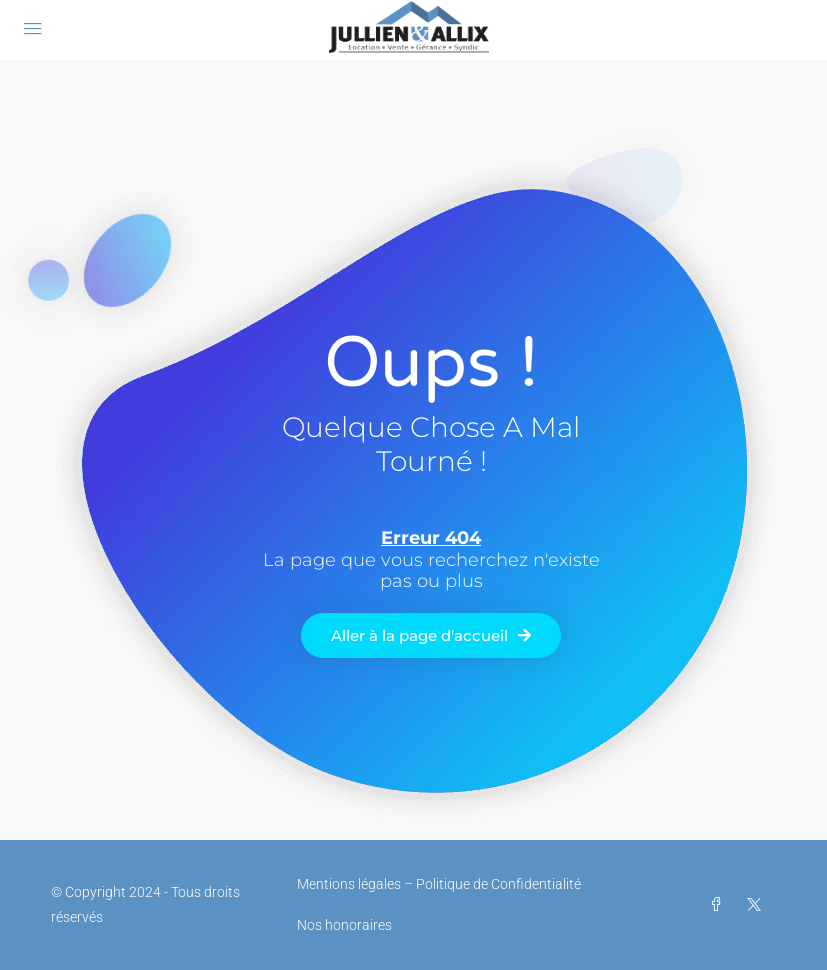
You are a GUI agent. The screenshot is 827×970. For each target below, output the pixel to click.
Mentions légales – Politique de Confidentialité (439, 884)
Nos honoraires (344, 925)
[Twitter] (758, 905)
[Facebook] (720, 905)
